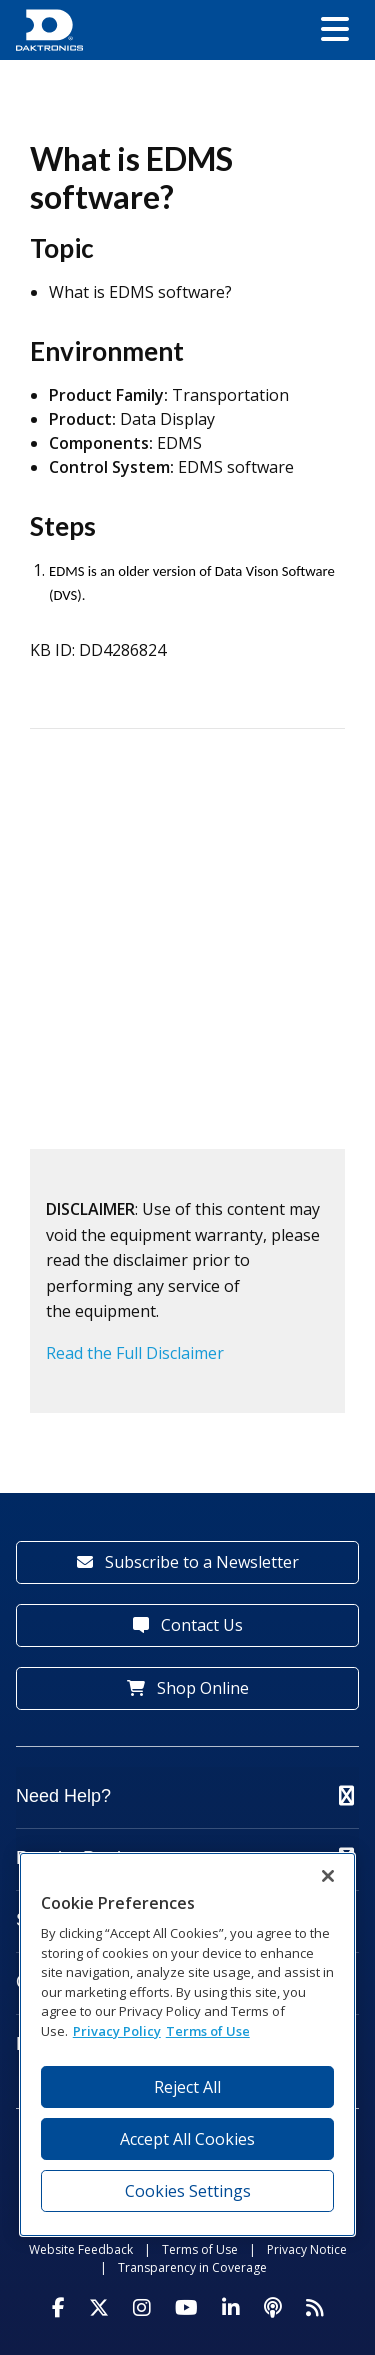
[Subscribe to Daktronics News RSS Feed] (315, 2308)
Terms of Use (200, 2249)
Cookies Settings (188, 2191)
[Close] (328, 1876)
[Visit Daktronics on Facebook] (58, 2308)
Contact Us (188, 1625)
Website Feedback (81, 2249)
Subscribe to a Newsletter (188, 1562)
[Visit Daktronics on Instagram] (142, 2308)
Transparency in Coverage (192, 2267)
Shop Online (188, 1688)
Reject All (187, 2087)
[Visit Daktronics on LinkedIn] (231, 2308)
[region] (188, 2044)
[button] (335, 30)
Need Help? (185, 1796)
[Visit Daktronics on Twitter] (99, 2308)
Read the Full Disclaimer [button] (135, 1353)
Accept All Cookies (187, 2139)
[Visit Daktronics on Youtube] (186, 2308)
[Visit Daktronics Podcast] (273, 2308)
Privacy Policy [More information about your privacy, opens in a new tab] (117, 2031)
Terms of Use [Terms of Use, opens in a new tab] (208, 2031)
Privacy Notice (307, 2249)
